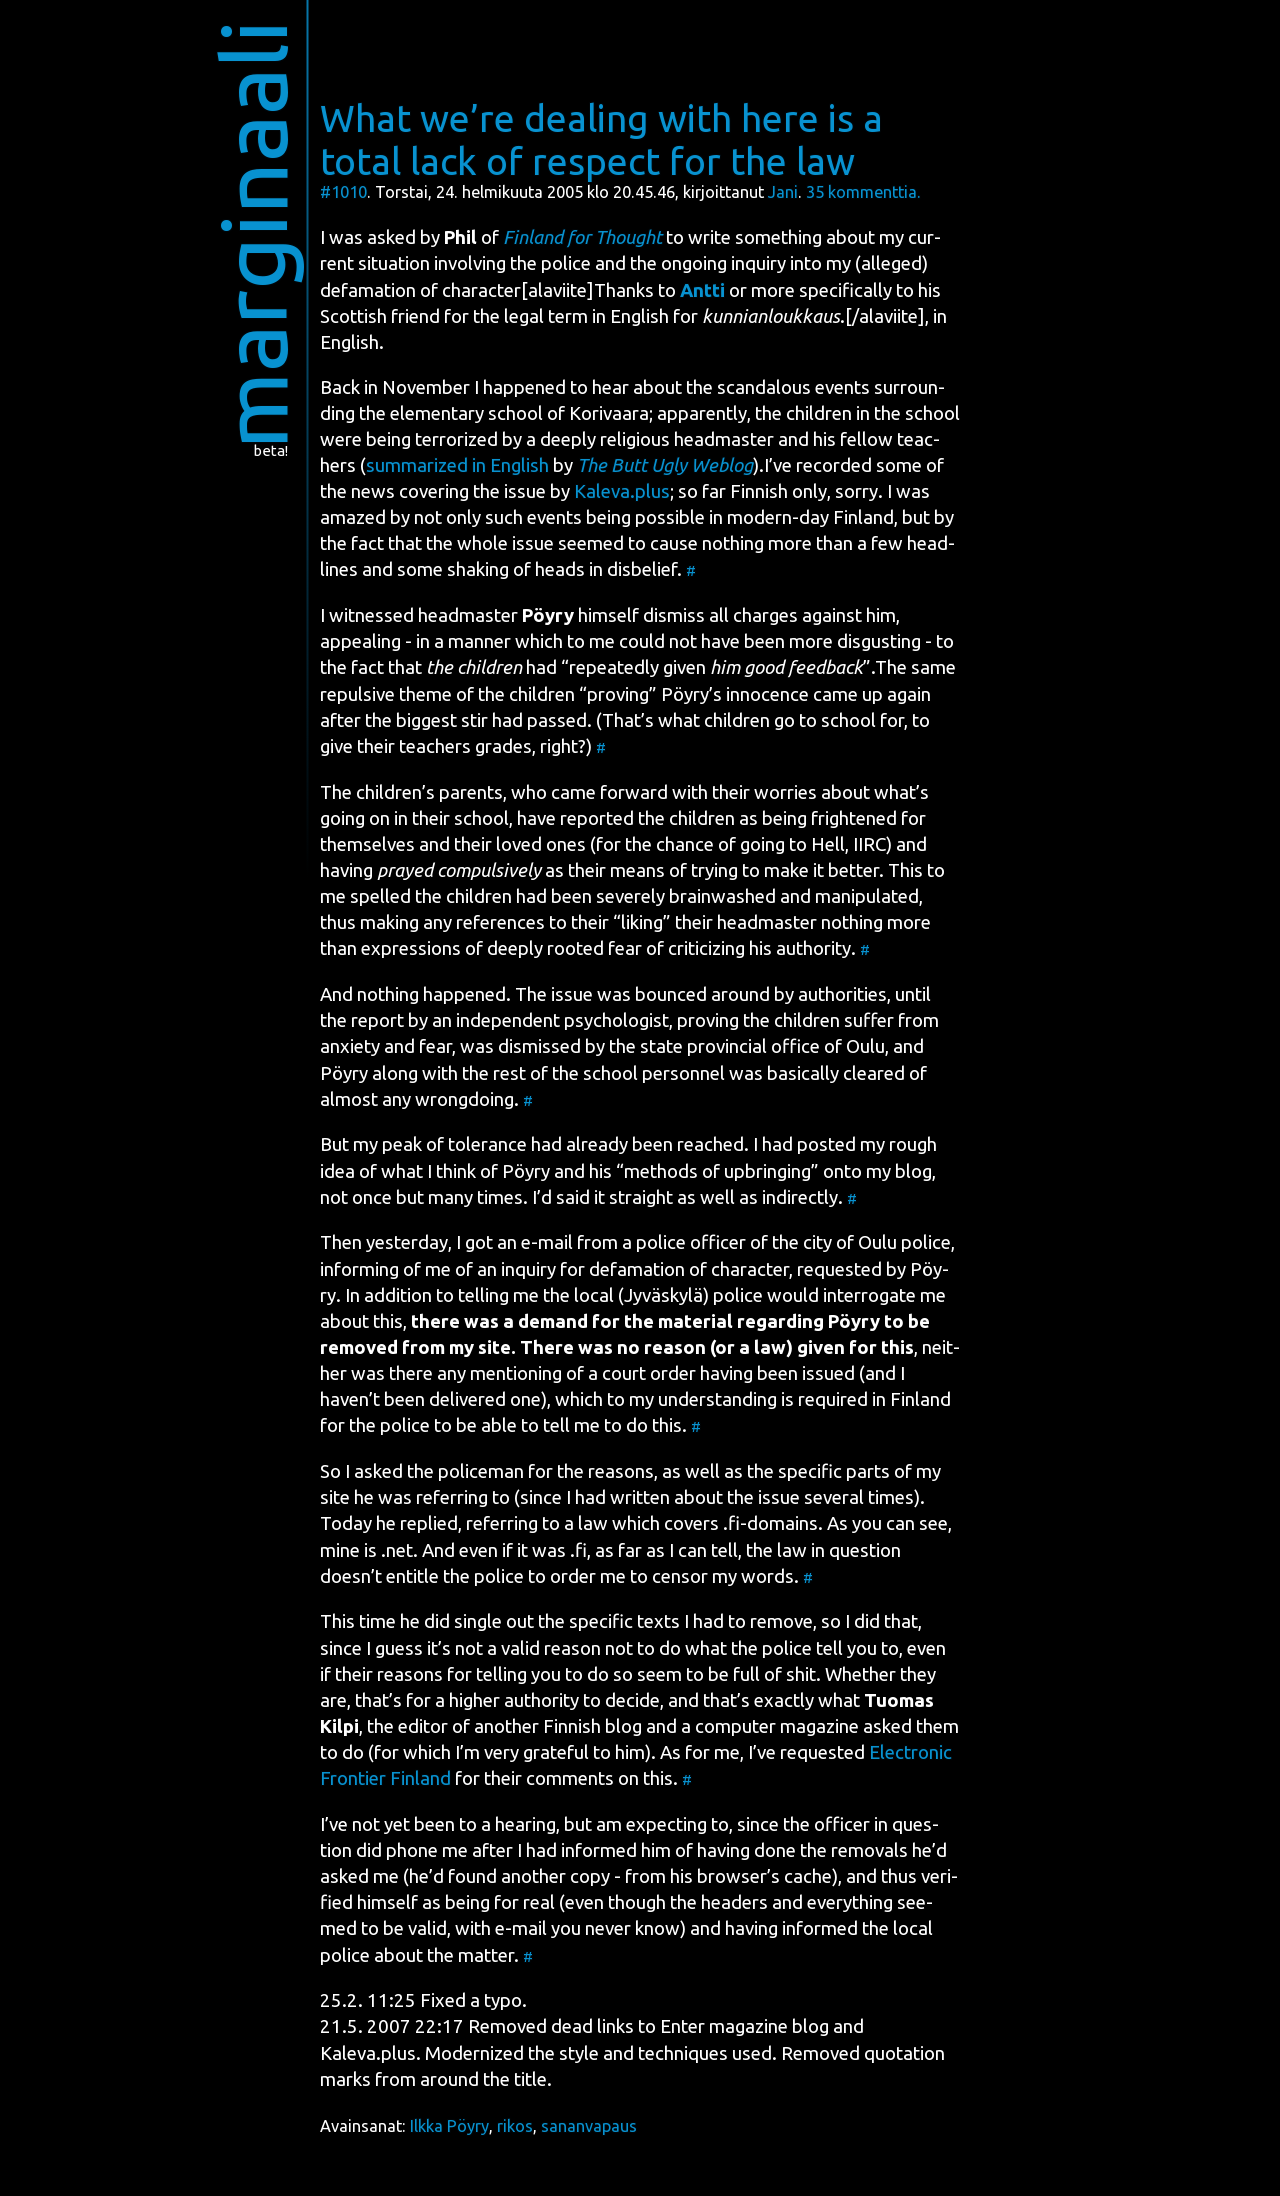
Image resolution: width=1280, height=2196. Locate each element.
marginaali (253, 234)
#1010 (343, 192)
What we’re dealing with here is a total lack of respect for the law (601, 139)
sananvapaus (589, 2126)
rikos (515, 2126)
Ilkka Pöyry (449, 2126)
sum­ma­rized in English (457, 465)
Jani (783, 192)
